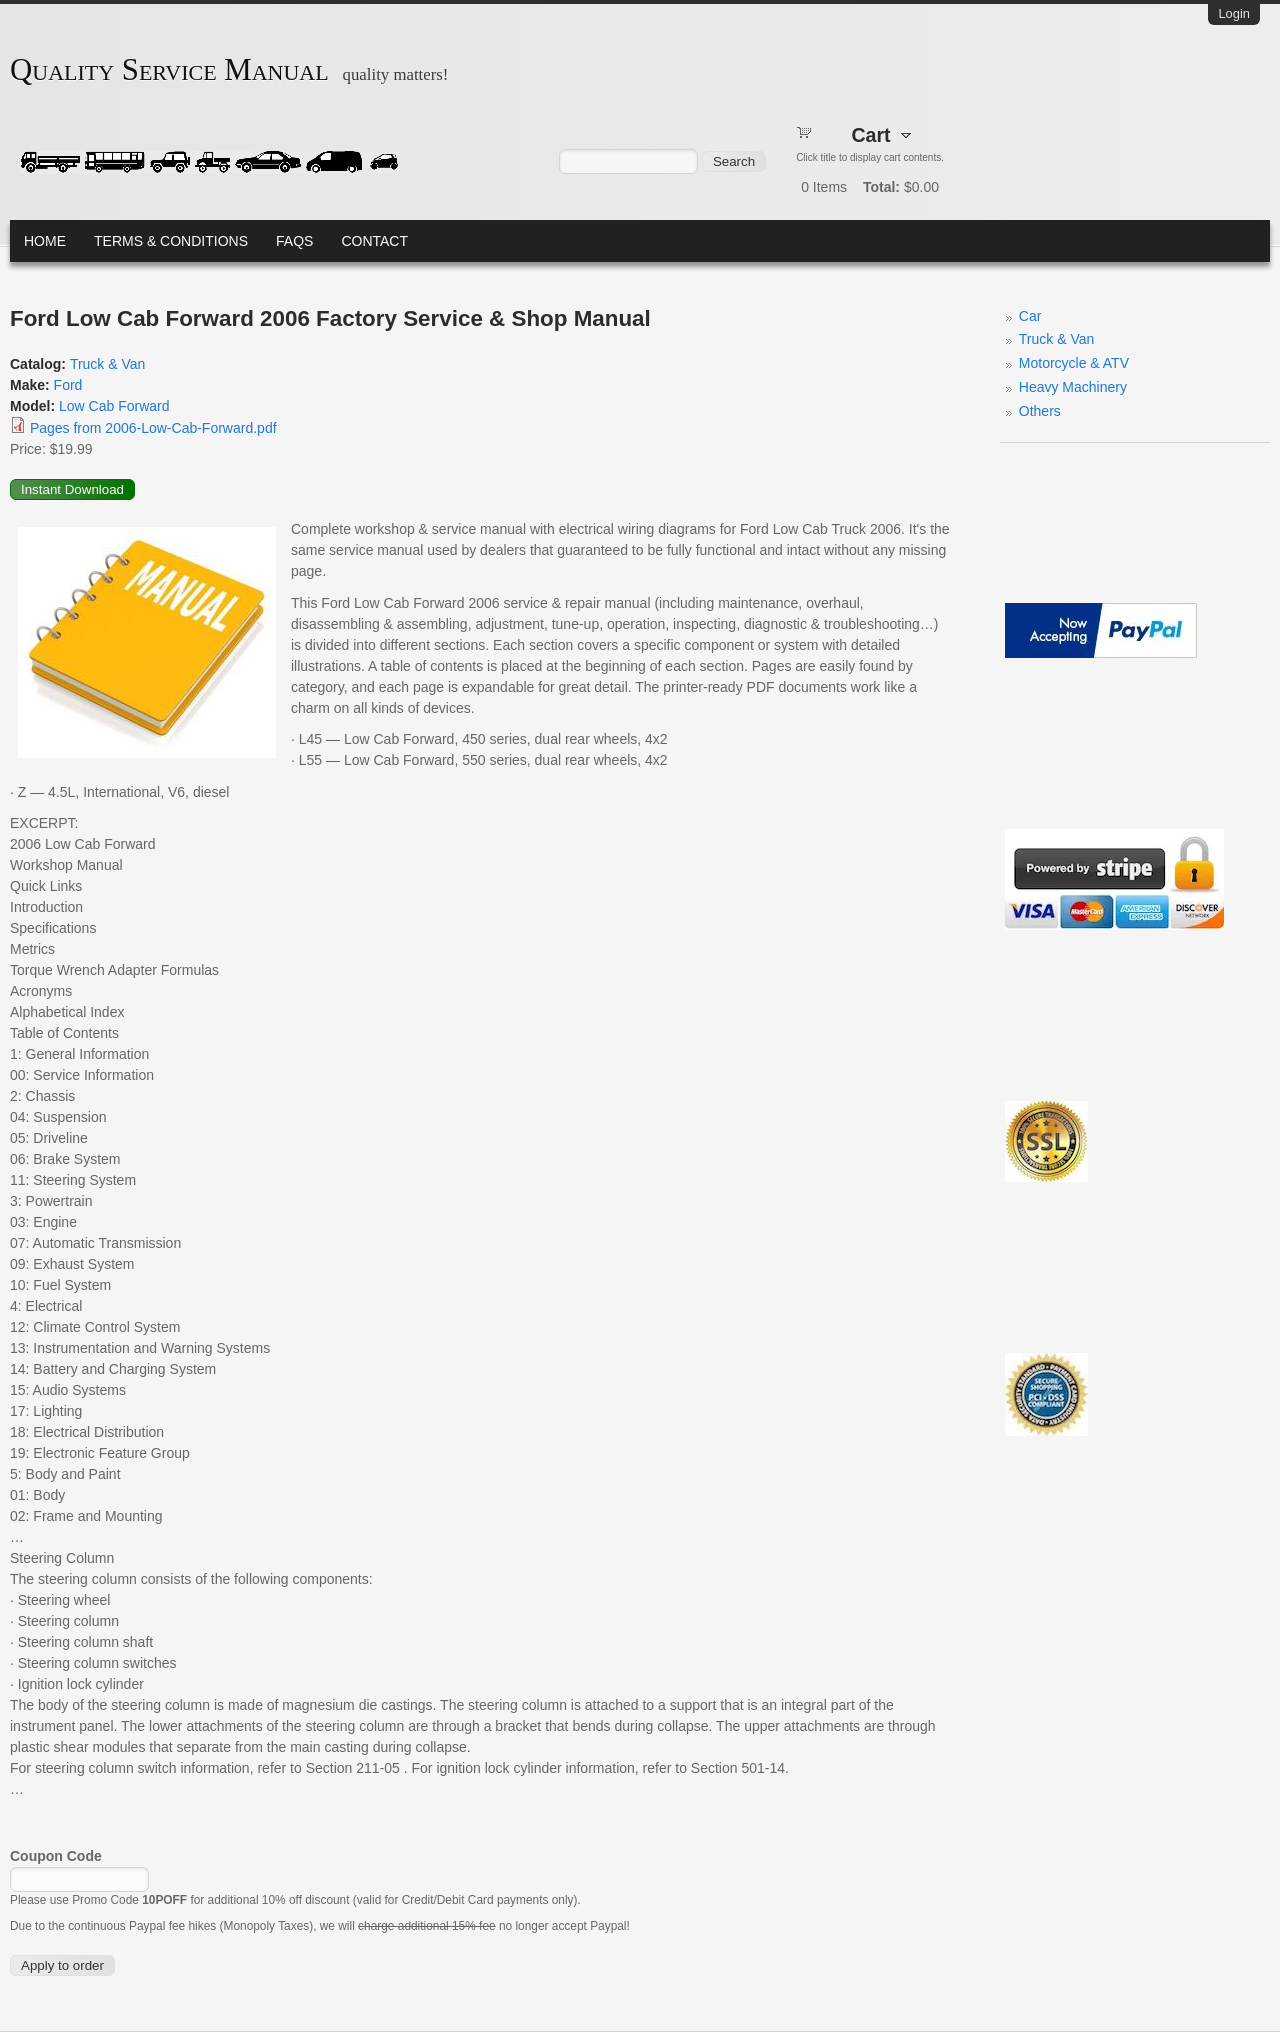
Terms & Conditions (171, 241)
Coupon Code (56, 1856)
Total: (881, 187)
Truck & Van (107, 364)
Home (45, 241)
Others (1040, 411)
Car (1030, 316)
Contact (374, 241)
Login (1234, 13)
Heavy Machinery (1073, 387)
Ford (68, 385)
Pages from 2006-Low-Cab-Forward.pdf (153, 428)
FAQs (294, 241)
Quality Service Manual (169, 70)
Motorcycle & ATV (1074, 363)
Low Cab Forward (114, 406)
